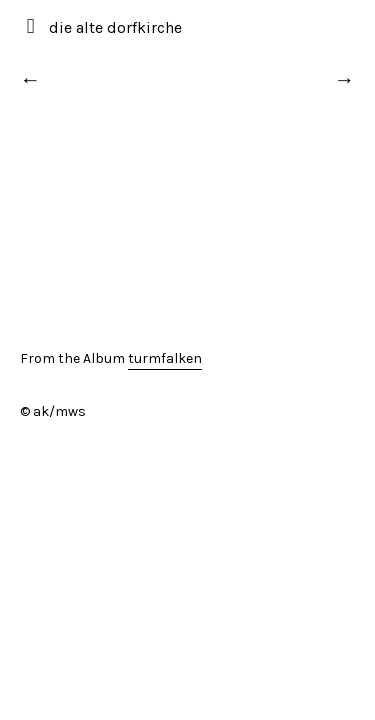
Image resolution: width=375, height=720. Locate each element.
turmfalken (165, 358)
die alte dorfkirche (115, 27)
